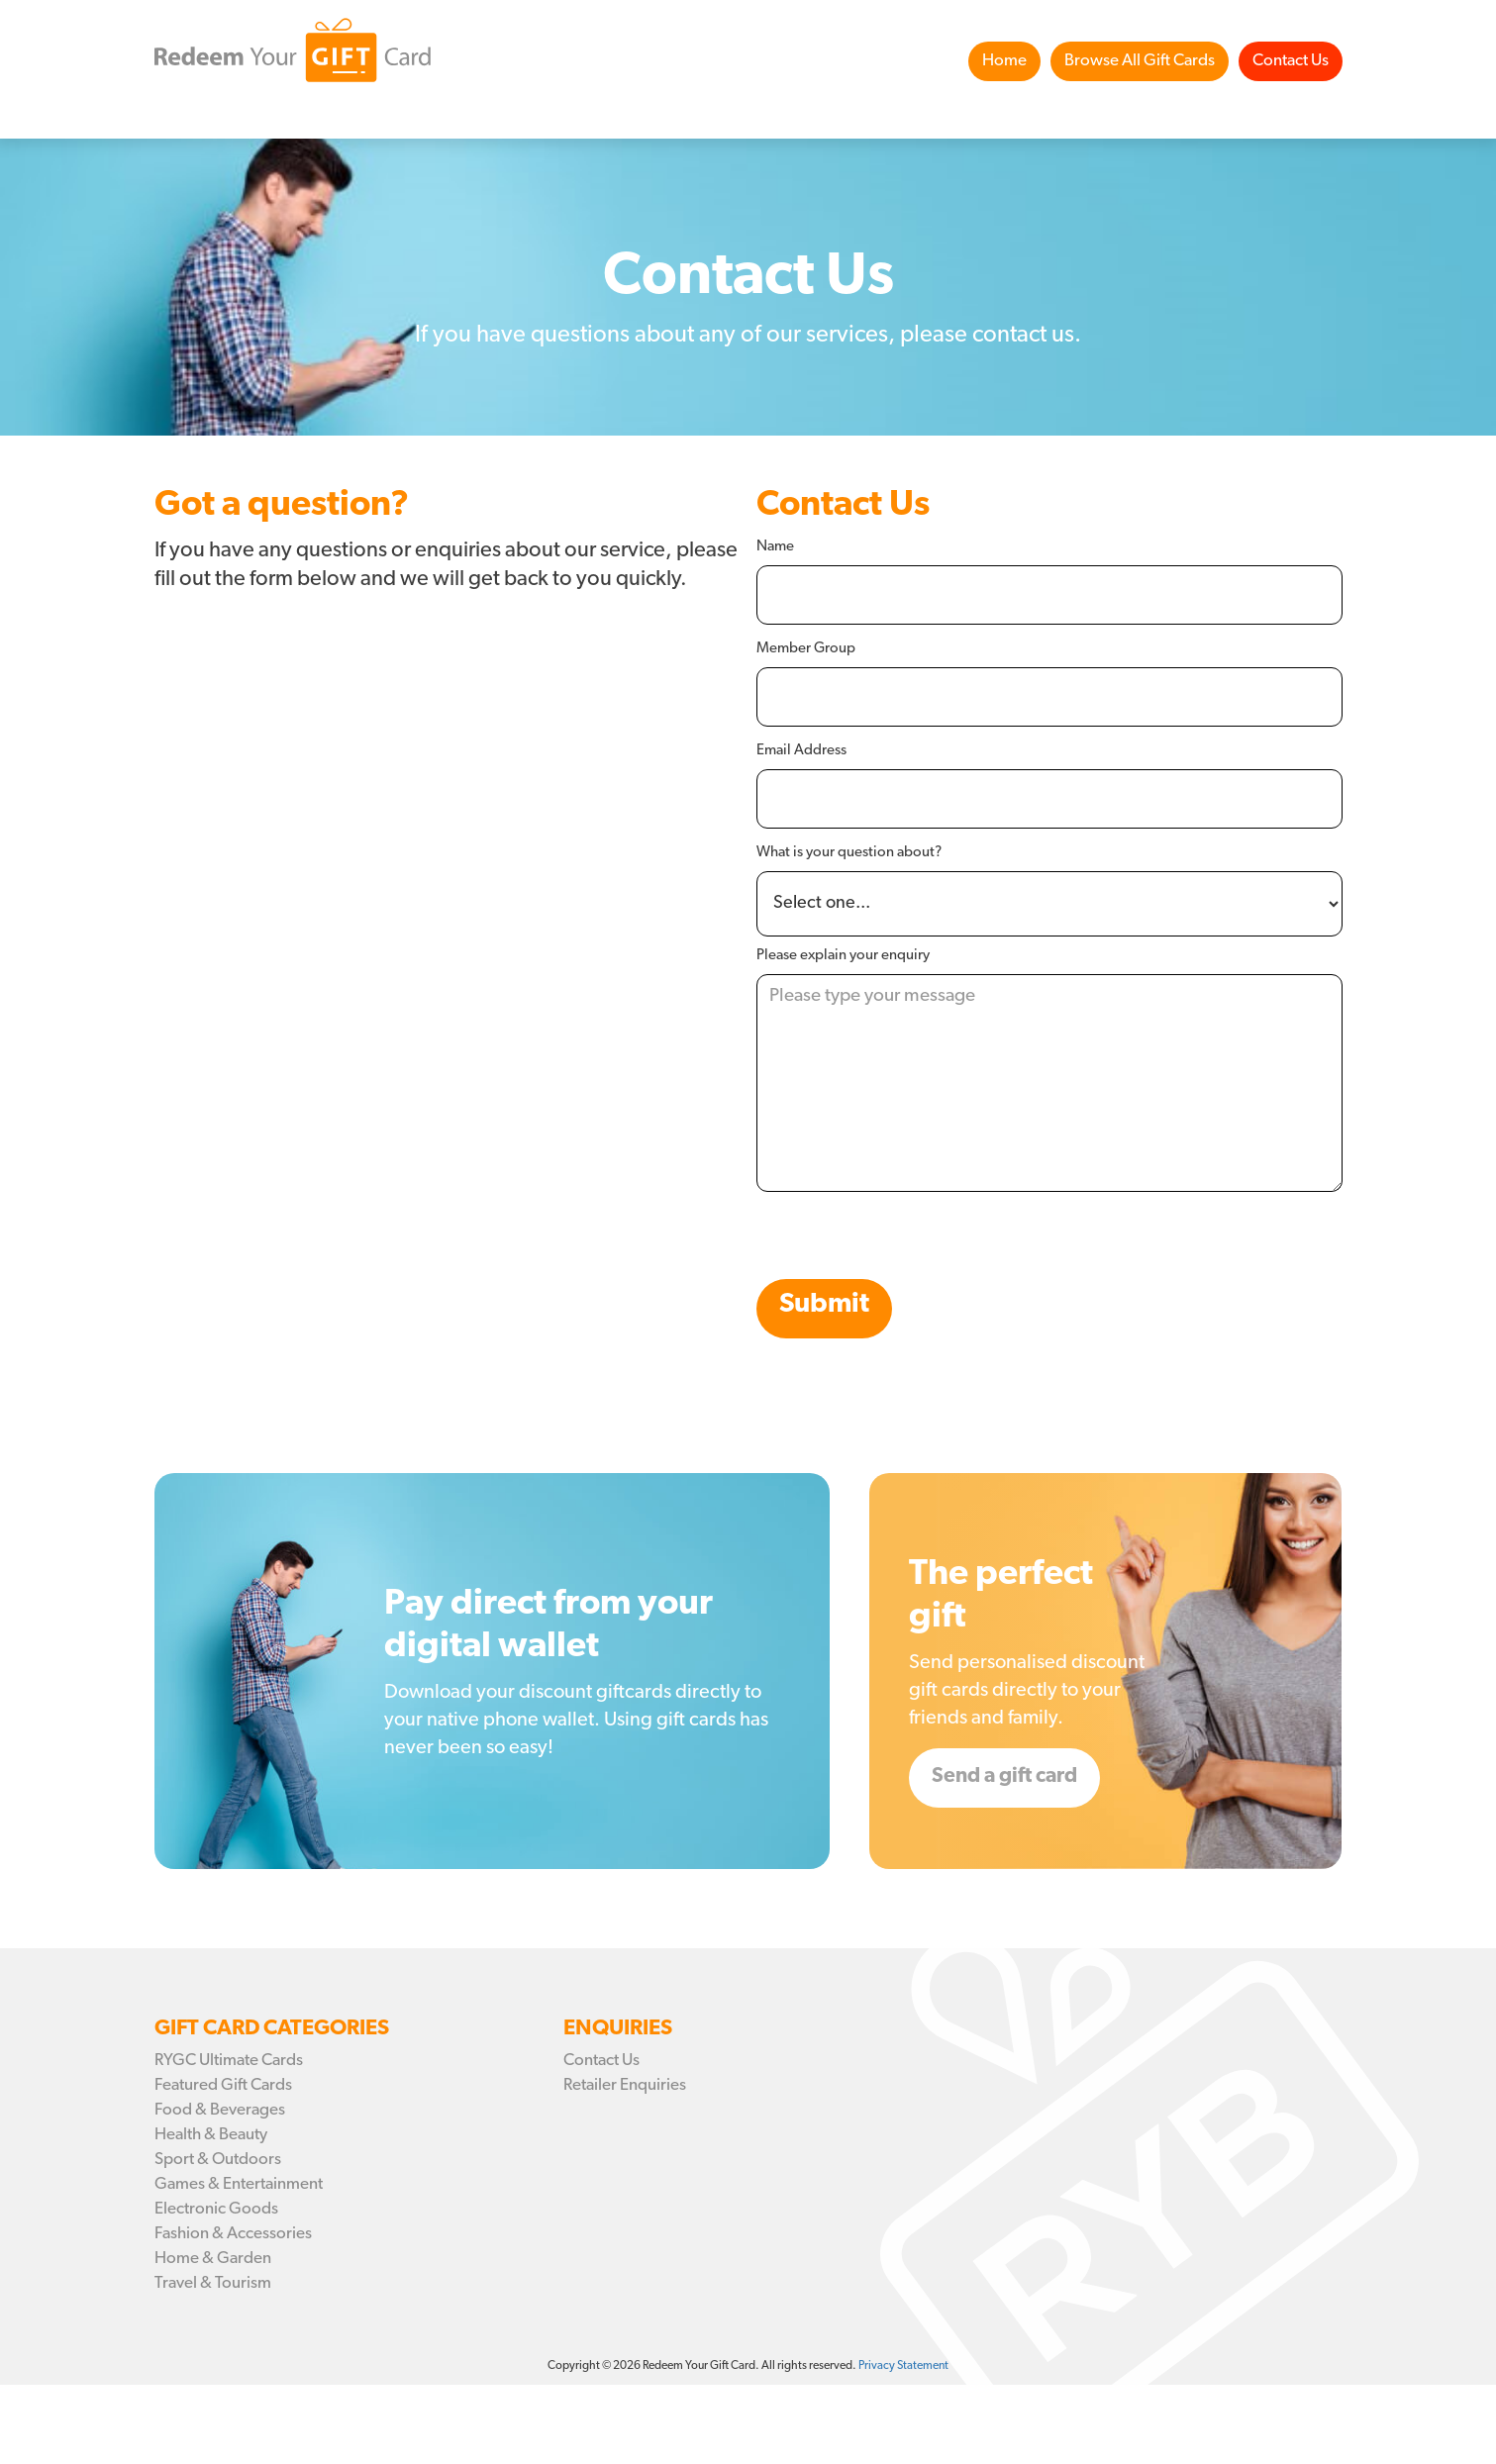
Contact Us (1290, 60)
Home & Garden (212, 2258)
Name (775, 547)
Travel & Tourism (212, 2283)
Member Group (805, 648)
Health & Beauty (210, 2134)
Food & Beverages (219, 2110)
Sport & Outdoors (217, 2159)
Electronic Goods (216, 2209)
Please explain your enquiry (843, 955)
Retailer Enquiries (624, 2085)
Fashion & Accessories (233, 2233)
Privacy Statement (903, 2366)
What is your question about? (849, 852)
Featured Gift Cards (223, 2085)
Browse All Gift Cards (1139, 60)
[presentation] (906, 1240)
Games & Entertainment (238, 2184)
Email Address (801, 750)
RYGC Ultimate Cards (228, 2060)
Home (1004, 60)
